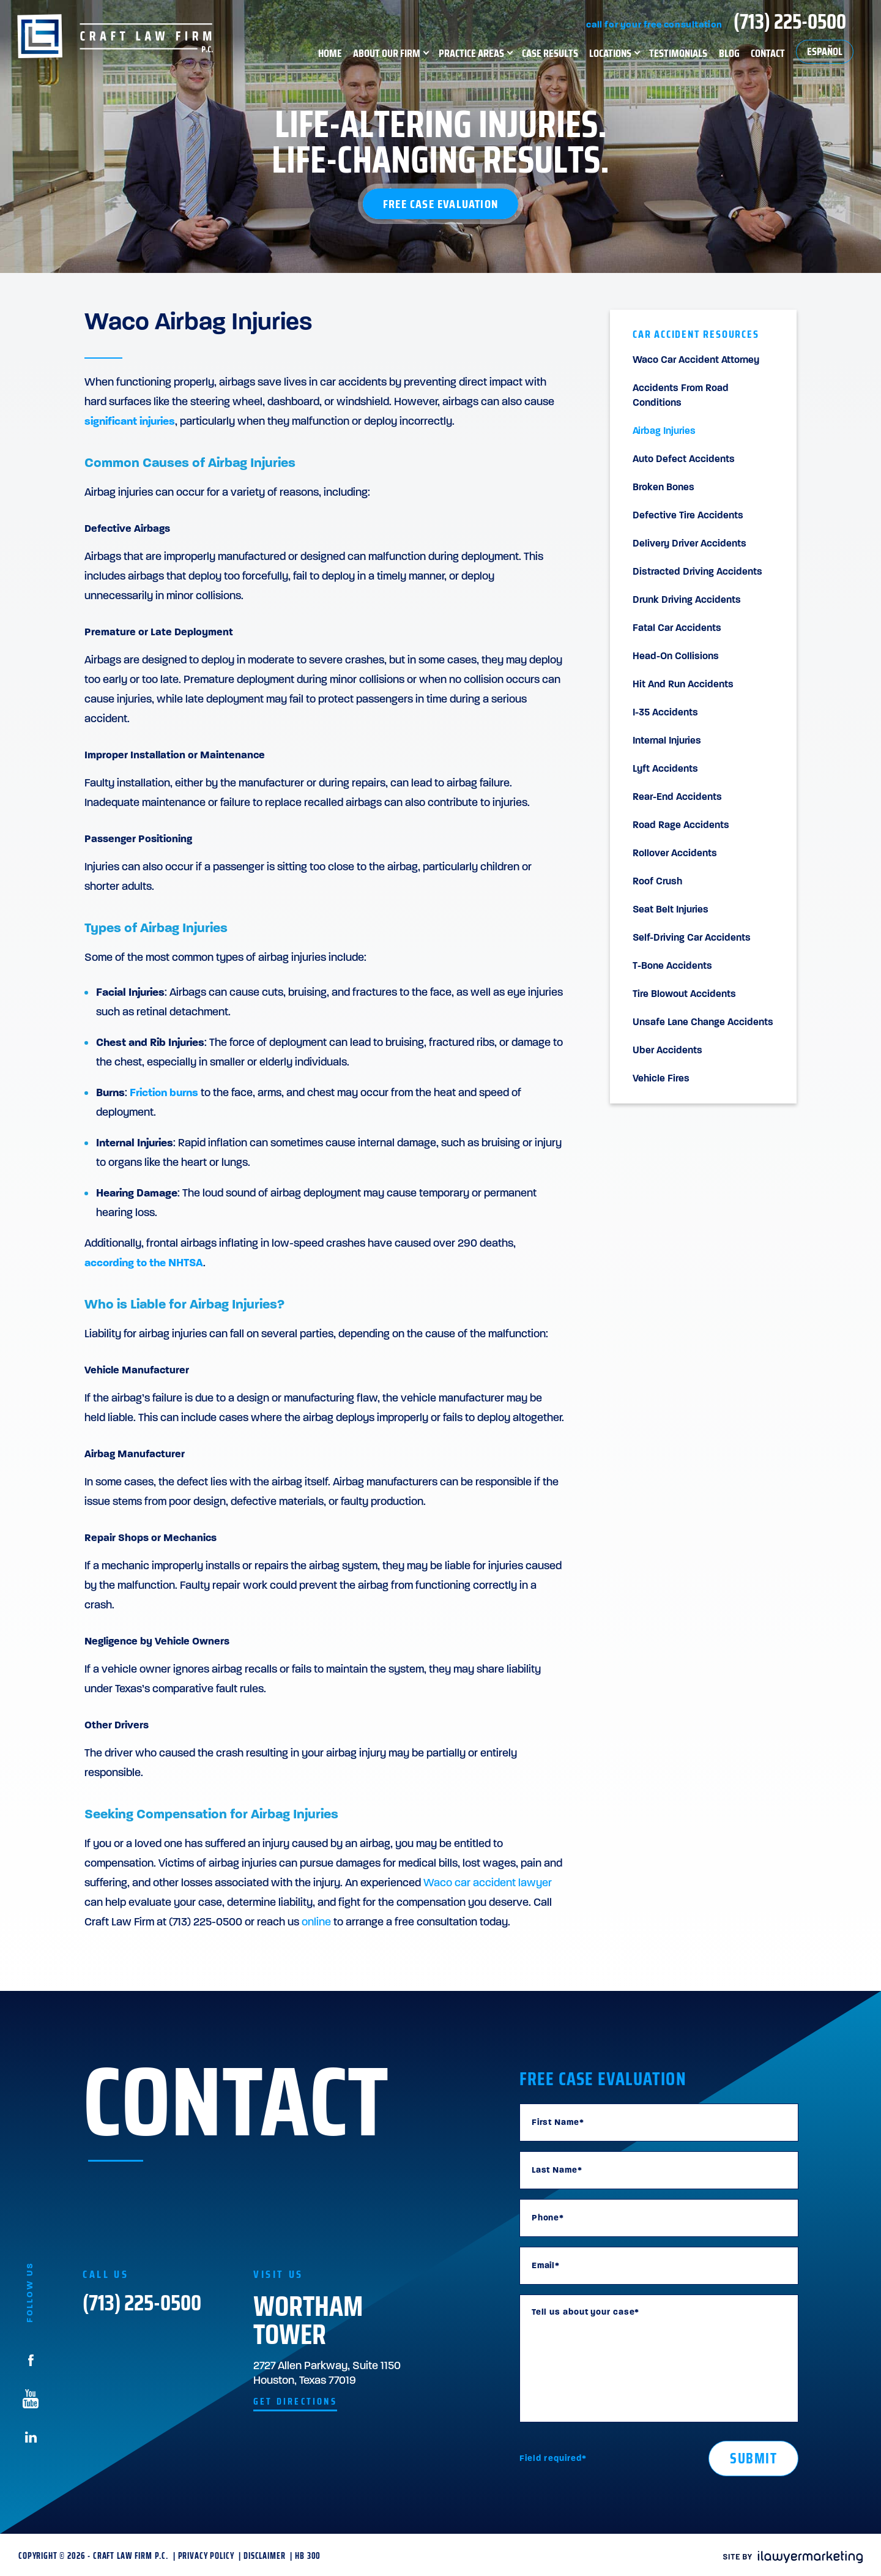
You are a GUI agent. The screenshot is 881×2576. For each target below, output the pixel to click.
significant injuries (129, 422)
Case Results (550, 53)
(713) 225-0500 (790, 21)
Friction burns (164, 1093)
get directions (295, 2401)
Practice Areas (471, 53)
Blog (729, 53)
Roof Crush (657, 882)
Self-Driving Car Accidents (692, 938)
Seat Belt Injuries (670, 910)
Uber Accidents (667, 1051)
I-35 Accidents (665, 713)
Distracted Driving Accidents (697, 572)
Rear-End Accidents (677, 797)
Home (330, 53)
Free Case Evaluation (440, 204)
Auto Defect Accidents (684, 460)
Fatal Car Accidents (677, 628)
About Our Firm (386, 53)
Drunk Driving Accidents (687, 600)
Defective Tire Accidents (688, 516)
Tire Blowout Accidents (684, 994)
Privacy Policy (206, 2556)
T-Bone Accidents (672, 966)
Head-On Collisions (676, 657)
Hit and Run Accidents (683, 685)
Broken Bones (663, 488)
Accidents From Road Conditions (681, 396)
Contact (768, 53)
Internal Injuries (667, 741)
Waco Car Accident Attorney (696, 360)
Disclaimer (264, 2556)
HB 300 (308, 2556)
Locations (610, 53)
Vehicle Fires (661, 1079)
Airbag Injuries (664, 431)
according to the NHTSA (143, 1263)
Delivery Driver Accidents (689, 544)
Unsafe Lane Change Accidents (703, 1023)
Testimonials (678, 53)
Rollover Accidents (675, 854)
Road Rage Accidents (681, 826)
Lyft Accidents (665, 769)
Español (824, 51)
